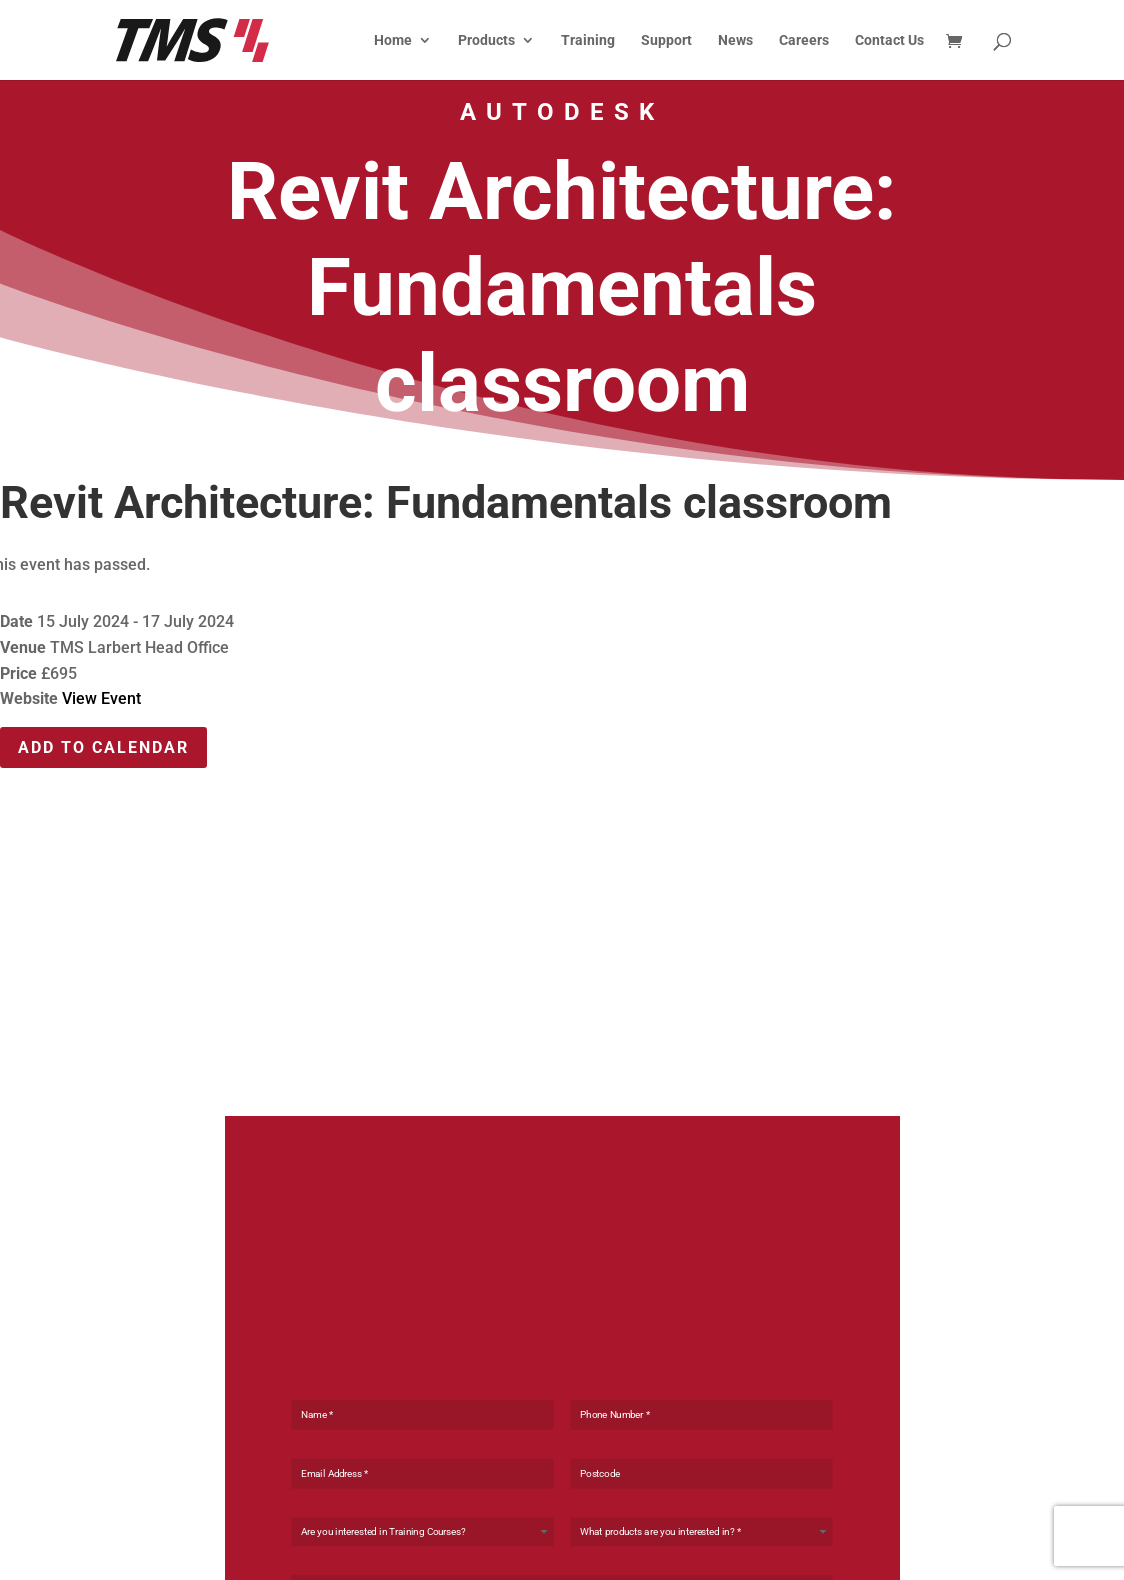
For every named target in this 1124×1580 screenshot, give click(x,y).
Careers (804, 40)
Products (486, 40)
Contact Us (889, 40)
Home (393, 40)
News (735, 40)
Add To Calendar (103, 747)
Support (666, 40)
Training (588, 40)
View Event (101, 698)
